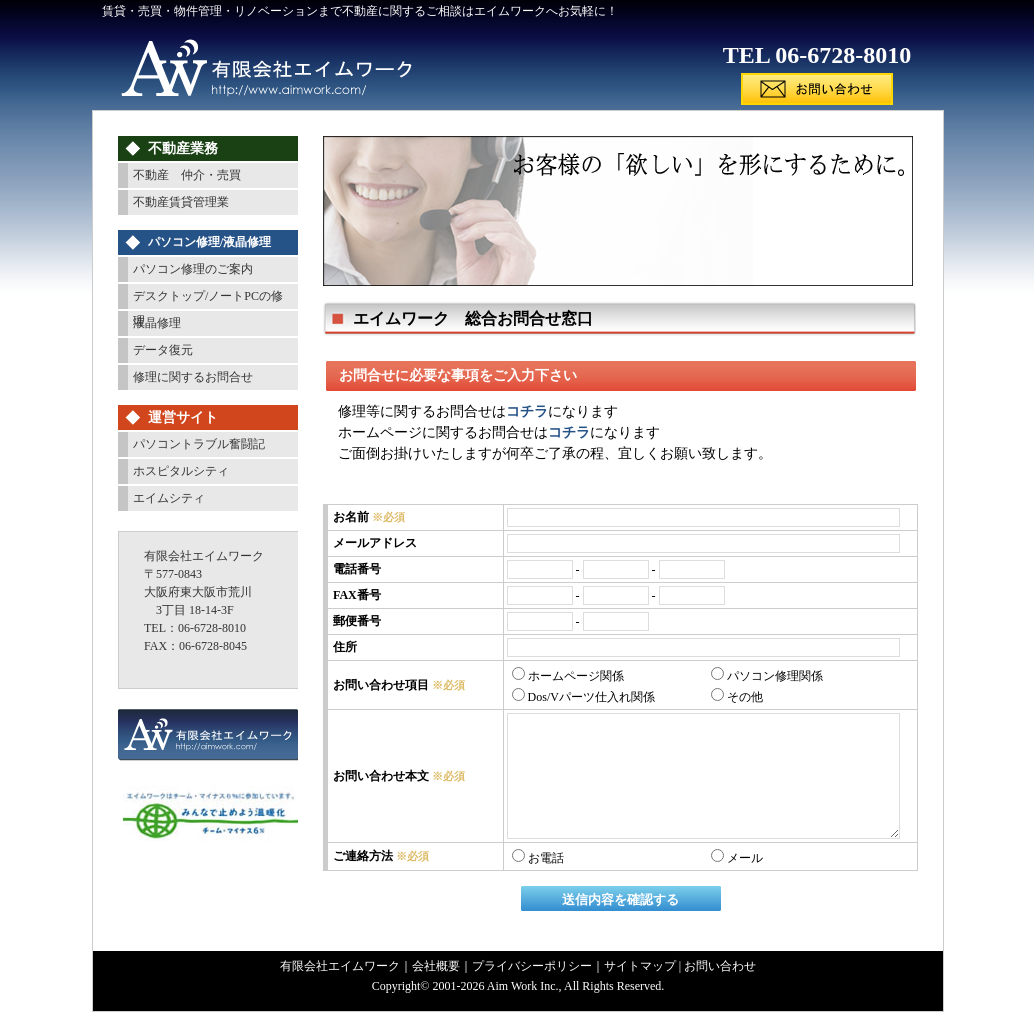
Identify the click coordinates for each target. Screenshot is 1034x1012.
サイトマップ (640, 966)
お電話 (538, 858)
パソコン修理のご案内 (193, 269)
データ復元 (163, 350)
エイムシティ (169, 498)
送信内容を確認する (620, 899)
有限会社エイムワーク (340, 966)
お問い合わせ (720, 966)
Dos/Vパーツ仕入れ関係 (583, 697)
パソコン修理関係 (767, 676)
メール (737, 858)
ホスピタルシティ (181, 471)
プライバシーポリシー (532, 966)
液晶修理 (157, 323)
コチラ (527, 411)
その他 (737, 697)
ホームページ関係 (568, 676)
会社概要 (436, 966)
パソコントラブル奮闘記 (199, 444)
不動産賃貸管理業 (181, 202)
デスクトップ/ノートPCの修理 (208, 299)
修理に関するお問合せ (193, 377)
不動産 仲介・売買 (187, 175)
